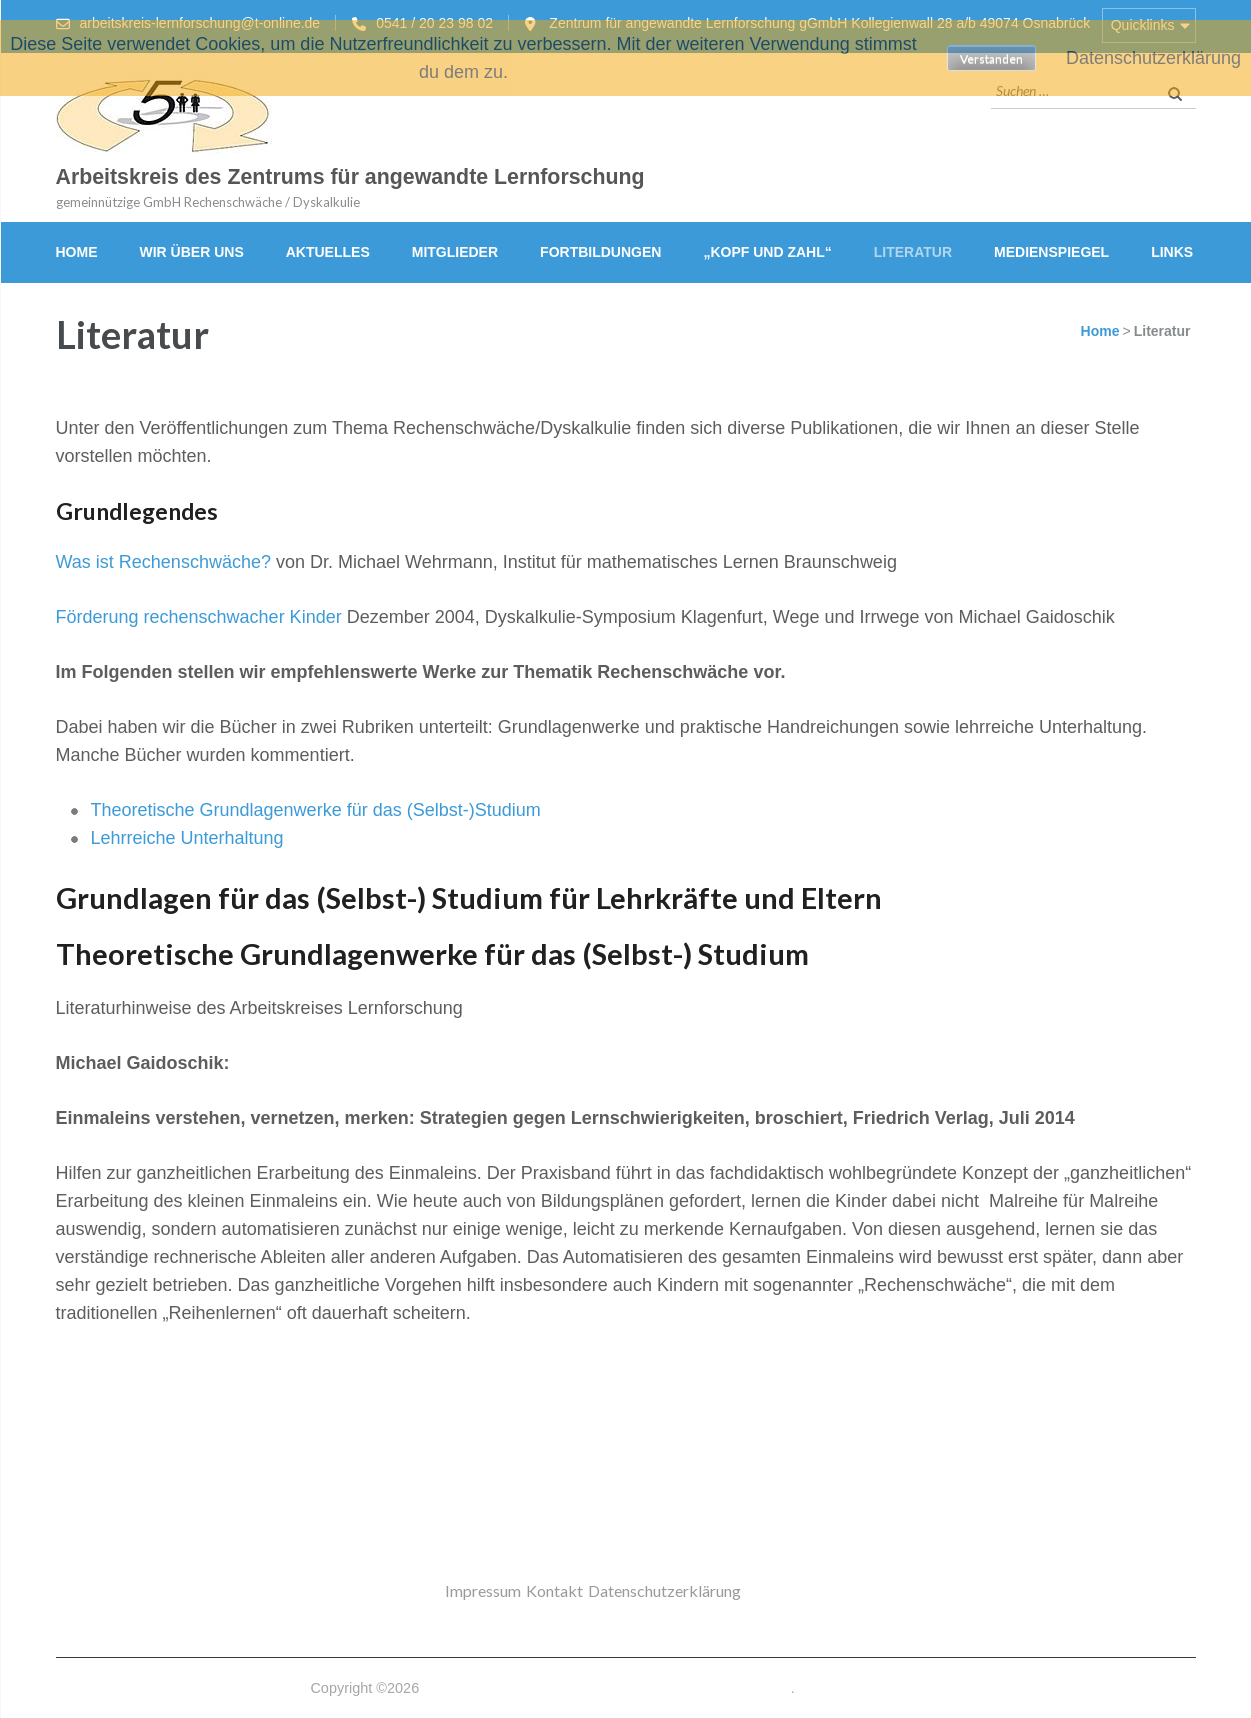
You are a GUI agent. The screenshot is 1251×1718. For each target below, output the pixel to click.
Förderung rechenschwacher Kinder (199, 617)
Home (77, 252)
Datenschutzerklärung (664, 1590)
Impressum (483, 1590)
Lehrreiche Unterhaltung (187, 838)
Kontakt (554, 1590)
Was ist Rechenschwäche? (163, 562)
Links (1172, 252)
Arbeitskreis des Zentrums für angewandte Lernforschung (350, 177)
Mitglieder (455, 252)
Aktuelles (328, 252)
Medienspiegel (1051, 252)
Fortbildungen (600, 252)
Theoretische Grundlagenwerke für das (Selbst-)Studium (316, 810)
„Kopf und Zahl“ (767, 252)
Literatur (913, 252)
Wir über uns (192, 252)
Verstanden (991, 58)
